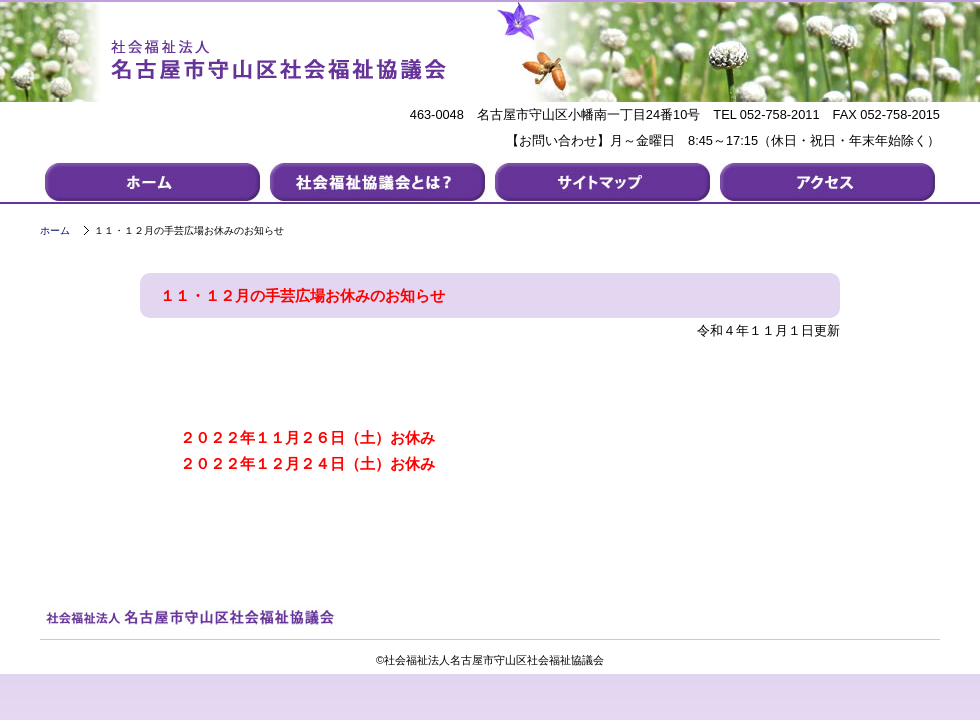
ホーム (55, 230)
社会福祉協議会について (377, 182)
